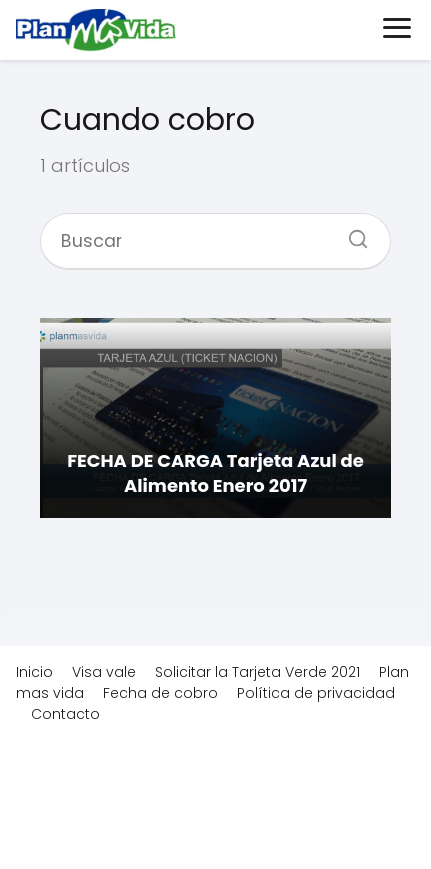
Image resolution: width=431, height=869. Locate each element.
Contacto (65, 714)
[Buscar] (351, 233)
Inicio (34, 672)
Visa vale (104, 672)
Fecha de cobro (160, 693)
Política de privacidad (316, 693)
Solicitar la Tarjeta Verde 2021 (257, 672)
